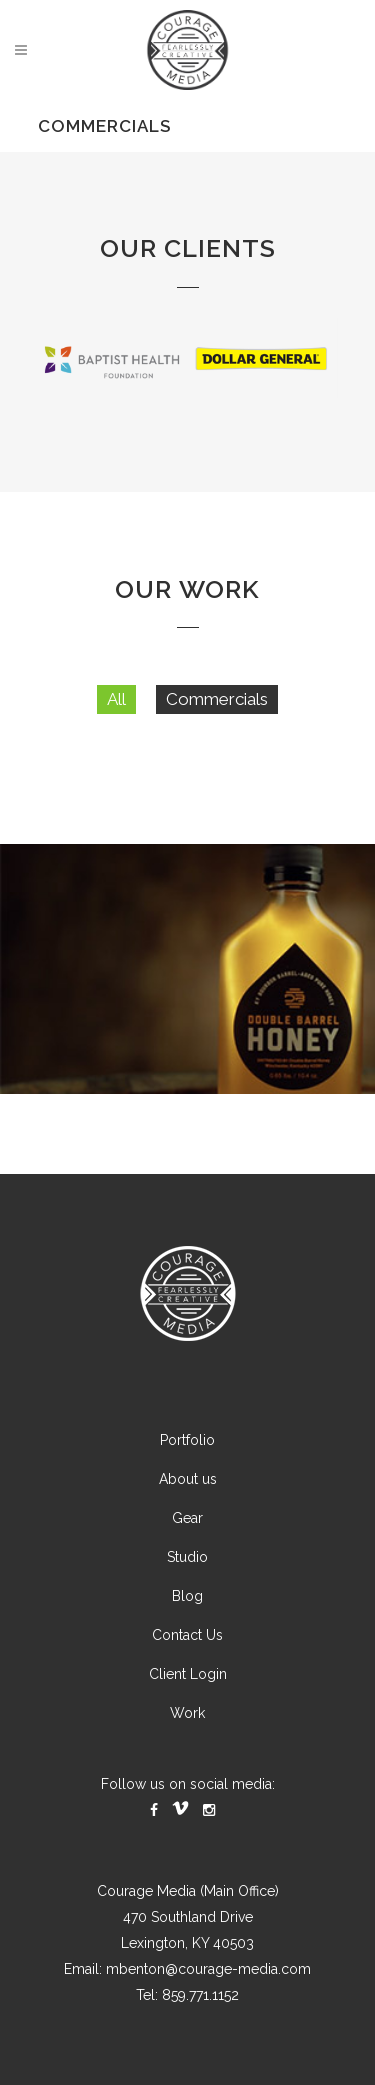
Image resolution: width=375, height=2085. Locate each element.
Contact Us (187, 1673)
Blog (187, 1634)
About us (188, 1517)
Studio (187, 1595)
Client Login (188, 1712)
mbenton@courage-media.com (208, 2007)
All (116, 737)
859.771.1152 (200, 2033)
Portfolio (187, 1478)
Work (187, 1751)
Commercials (217, 737)
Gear (187, 1556)
